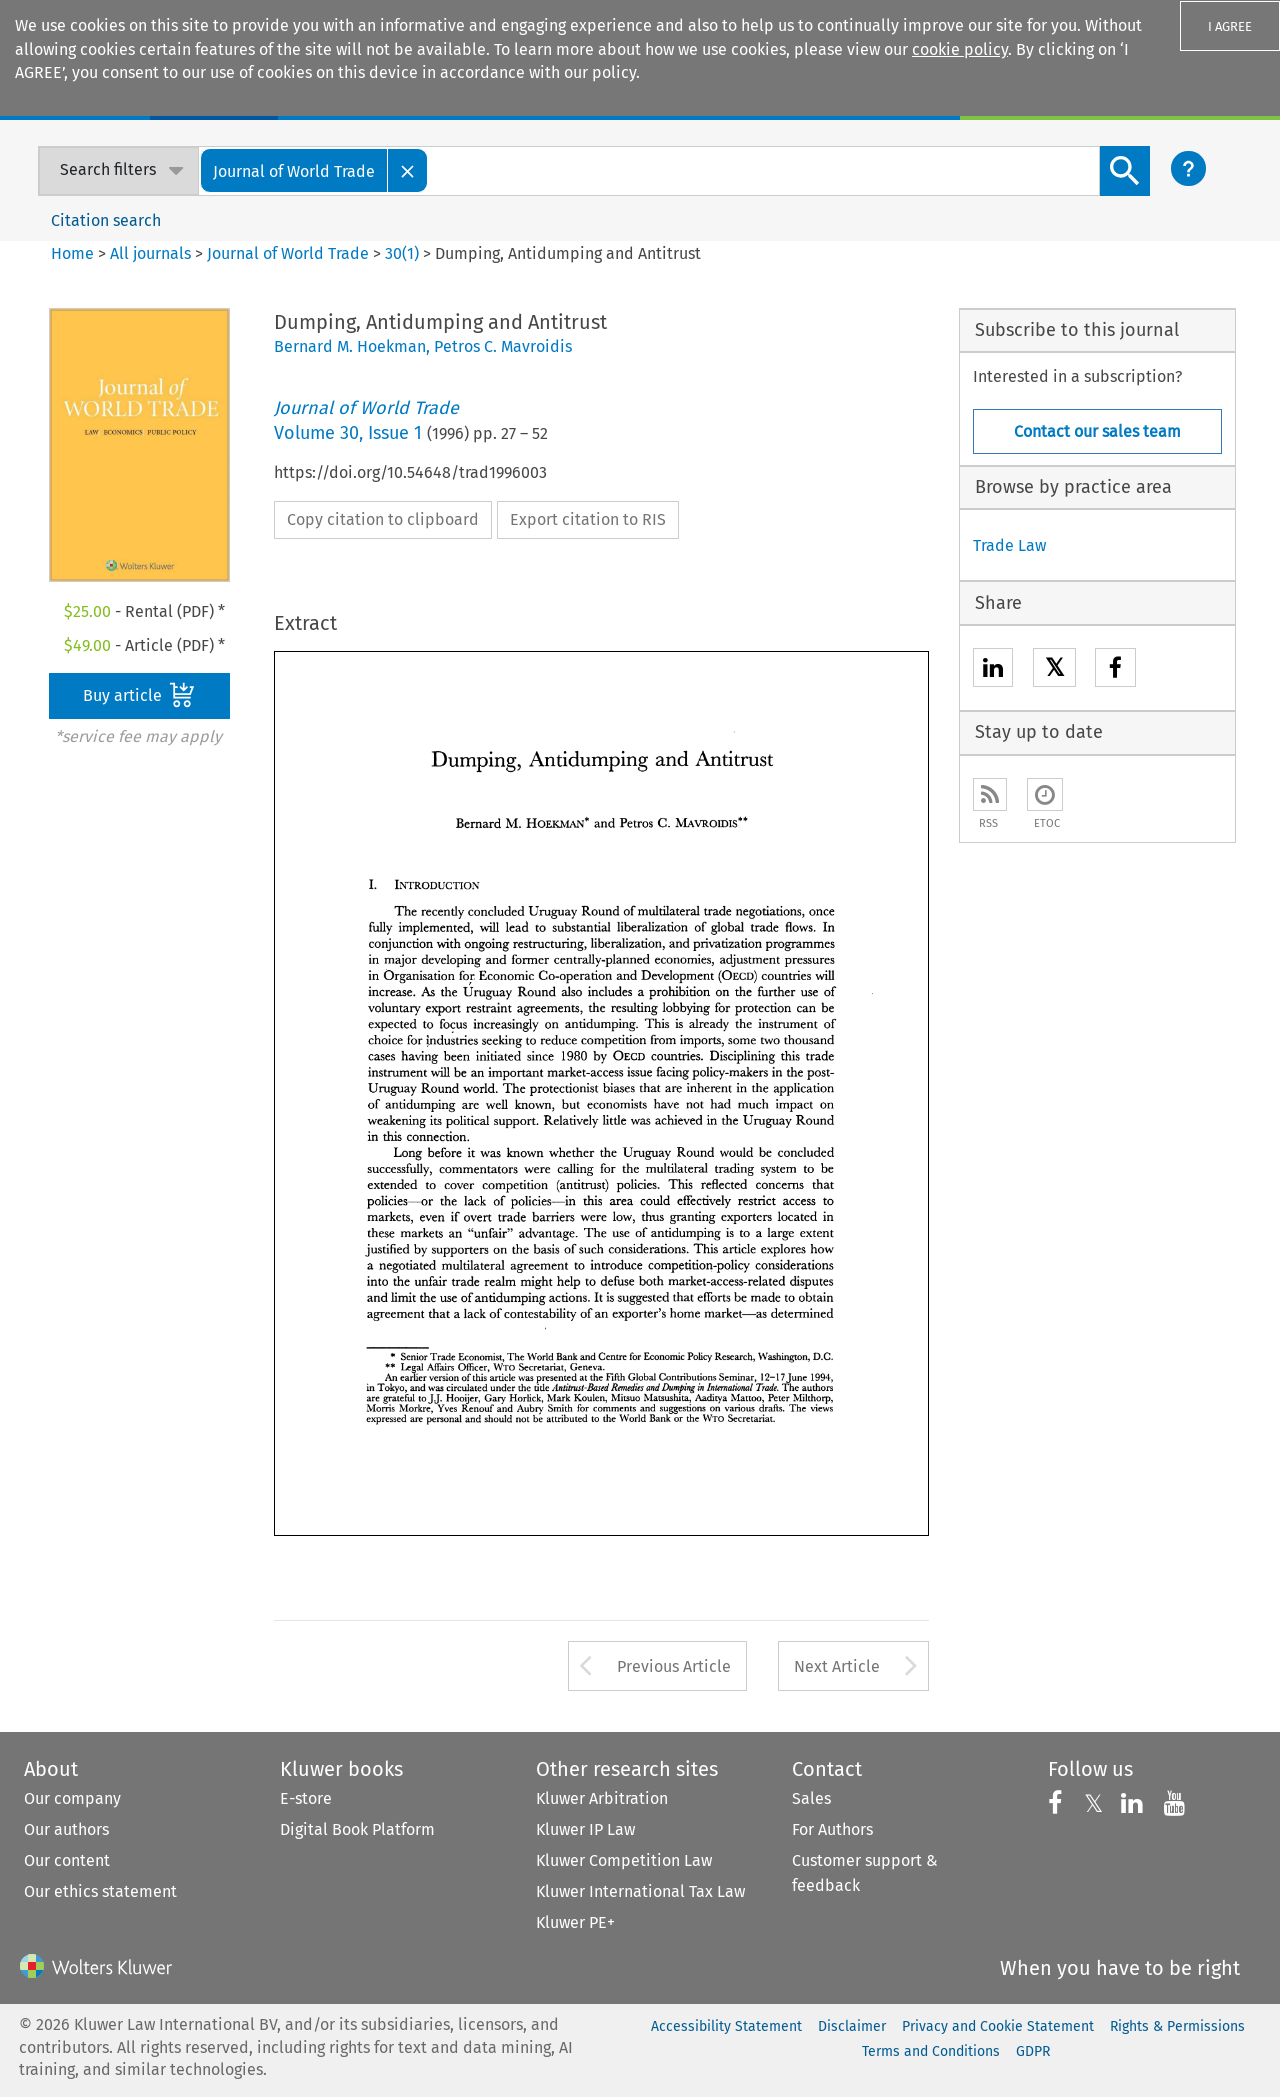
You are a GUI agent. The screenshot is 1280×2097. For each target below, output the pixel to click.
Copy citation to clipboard (383, 519)
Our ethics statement (100, 1891)
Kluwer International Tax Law (640, 1891)
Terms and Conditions (931, 2051)
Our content (67, 1860)
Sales (811, 1798)
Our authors (66, 1829)
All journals (152, 253)
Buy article (139, 695)
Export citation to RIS (588, 519)
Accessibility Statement (726, 2026)
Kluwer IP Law (585, 1829)
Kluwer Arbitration (602, 1798)
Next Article (837, 1666)
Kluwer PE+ (575, 1922)
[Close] (408, 170)
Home (72, 253)
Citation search (106, 220)
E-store (306, 1798)
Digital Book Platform (357, 1829)
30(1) (402, 253)
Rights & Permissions (1177, 2026)
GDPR (1033, 2051)
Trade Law (1009, 545)
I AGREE (1230, 26)
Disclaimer (852, 2026)
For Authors (832, 1829)
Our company (72, 1798)
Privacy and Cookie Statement (998, 2026)
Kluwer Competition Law (624, 1860)
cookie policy (960, 49)
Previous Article (674, 1666)
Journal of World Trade (288, 253)
